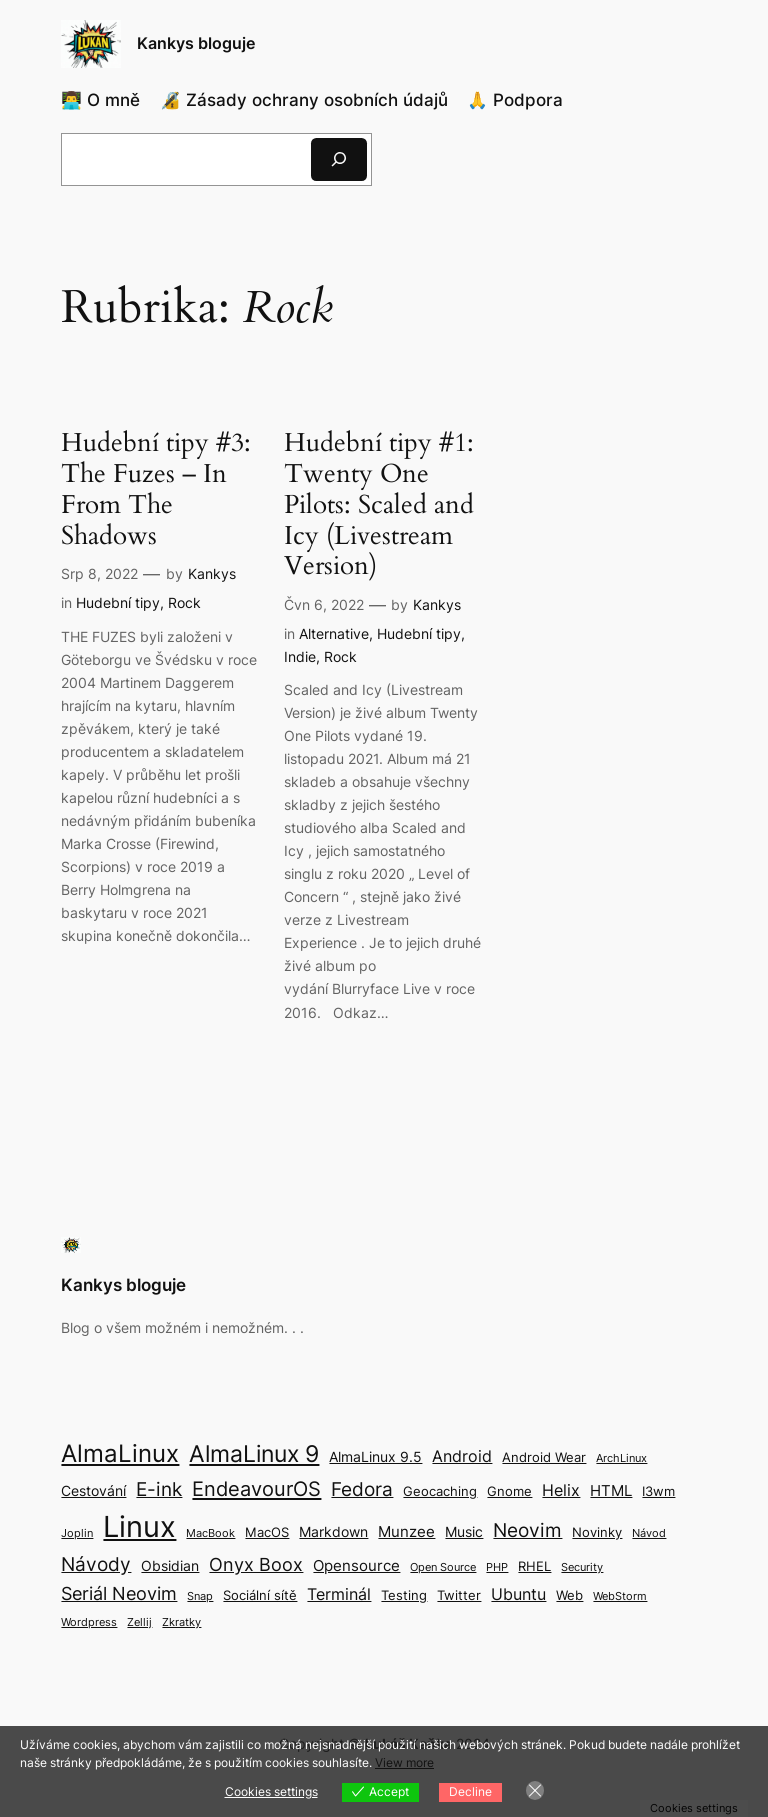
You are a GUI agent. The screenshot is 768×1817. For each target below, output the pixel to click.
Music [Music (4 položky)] (464, 1531)
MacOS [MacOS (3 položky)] (267, 1532)
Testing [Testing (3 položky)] (404, 1595)
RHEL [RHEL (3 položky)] (534, 1566)
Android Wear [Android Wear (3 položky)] (544, 1457)
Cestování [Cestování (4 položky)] (93, 1490)
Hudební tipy (118, 602)
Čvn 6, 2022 (324, 604)
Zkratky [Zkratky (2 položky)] (181, 1622)
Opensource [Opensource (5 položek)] (356, 1565)
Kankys (212, 573)
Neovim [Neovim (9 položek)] (527, 1530)
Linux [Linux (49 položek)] (139, 1526)
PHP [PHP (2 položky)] (497, 1567)
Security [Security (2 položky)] (582, 1567)
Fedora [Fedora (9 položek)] (362, 1489)
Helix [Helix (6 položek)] (561, 1490)
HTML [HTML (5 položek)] (611, 1490)
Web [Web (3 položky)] (569, 1595)
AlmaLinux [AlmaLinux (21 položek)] (120, 1453)
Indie (300, 656)
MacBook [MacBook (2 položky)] (210, 1533)
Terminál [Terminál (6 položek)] (339, 1594)
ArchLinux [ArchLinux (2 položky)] (621, 1458)
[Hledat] (339, 159)
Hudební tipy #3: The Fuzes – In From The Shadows (156, 489)
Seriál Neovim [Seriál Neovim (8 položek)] (119, 1593)
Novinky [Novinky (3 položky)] (597, 1532)
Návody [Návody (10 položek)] (96, 1564)
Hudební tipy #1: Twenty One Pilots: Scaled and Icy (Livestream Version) (379, 505)
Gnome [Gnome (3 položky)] (509, 1491)
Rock (184, 602)
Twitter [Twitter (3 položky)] (459, 1595)
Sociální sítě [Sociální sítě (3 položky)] (260, 1595)
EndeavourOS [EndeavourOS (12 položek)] (256, 1488)
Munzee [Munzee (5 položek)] (406, 1531)
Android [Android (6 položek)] (462, 1456)
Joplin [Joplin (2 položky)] (77, 1533)
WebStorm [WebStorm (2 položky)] (620, 1596)
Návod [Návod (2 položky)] (649, 1533)
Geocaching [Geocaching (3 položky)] (440, 1491)
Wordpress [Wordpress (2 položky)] (89, 1622)
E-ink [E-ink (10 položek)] (159, 1489)
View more (404, 1762)
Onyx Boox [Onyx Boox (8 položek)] (256, 1564)
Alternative (334, 633)
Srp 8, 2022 (99, 573)
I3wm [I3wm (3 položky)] (658, 1491)
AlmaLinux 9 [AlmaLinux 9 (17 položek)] (254, 1453)
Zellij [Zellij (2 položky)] (139, 1622)
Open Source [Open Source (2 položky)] (443, 1567)
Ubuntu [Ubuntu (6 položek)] (518, 1594)
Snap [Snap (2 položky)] (200, 1596)
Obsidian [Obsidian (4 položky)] (170, 1565)
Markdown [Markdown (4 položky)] (333, 1531)
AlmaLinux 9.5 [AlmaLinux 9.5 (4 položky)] (375, 1456)
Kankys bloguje (196, 43)
